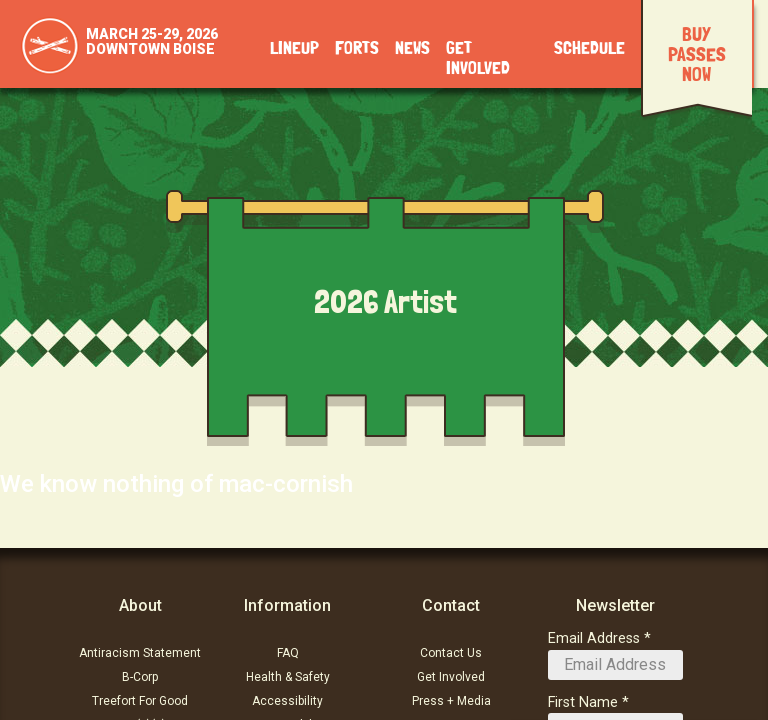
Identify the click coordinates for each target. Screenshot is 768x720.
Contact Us (451, 653)
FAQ (288, 653)
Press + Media (451, 701)
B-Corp (140, 677)
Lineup (294, 49)
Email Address (594, 638)
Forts (357, 49)
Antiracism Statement (140, 653)
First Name (583, 702)
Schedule (589, 49)
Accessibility (287, 701)
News (412, 49)
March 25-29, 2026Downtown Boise (152, 41)
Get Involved (451, 677)
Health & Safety (288, 677)
